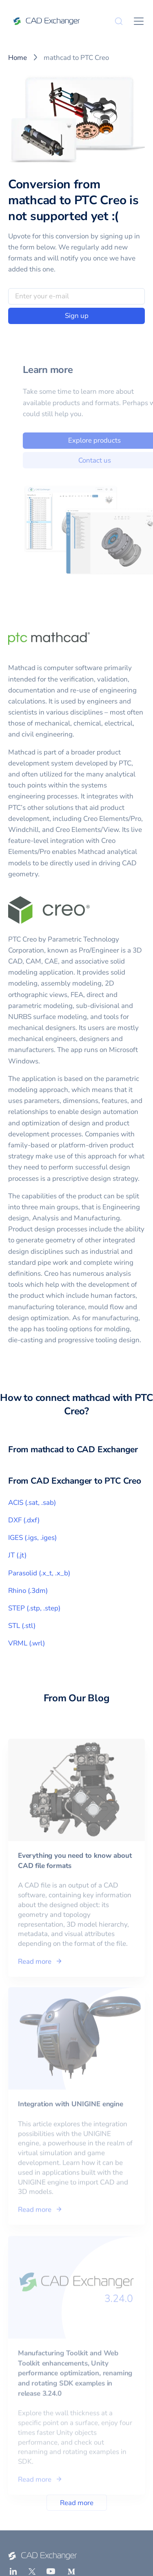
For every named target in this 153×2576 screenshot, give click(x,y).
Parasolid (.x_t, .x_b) (39, 1573)
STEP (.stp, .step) (34, 1608)
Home (17, 57)
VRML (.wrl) (26, 1643)
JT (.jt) (17, 1555)
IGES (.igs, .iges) (32, 1537)
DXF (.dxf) (24, 1520)
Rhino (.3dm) (28, 1590)
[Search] (118, 21)
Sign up (77, 315)
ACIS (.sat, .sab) (32, 1502)
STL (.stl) (21, 1625)
